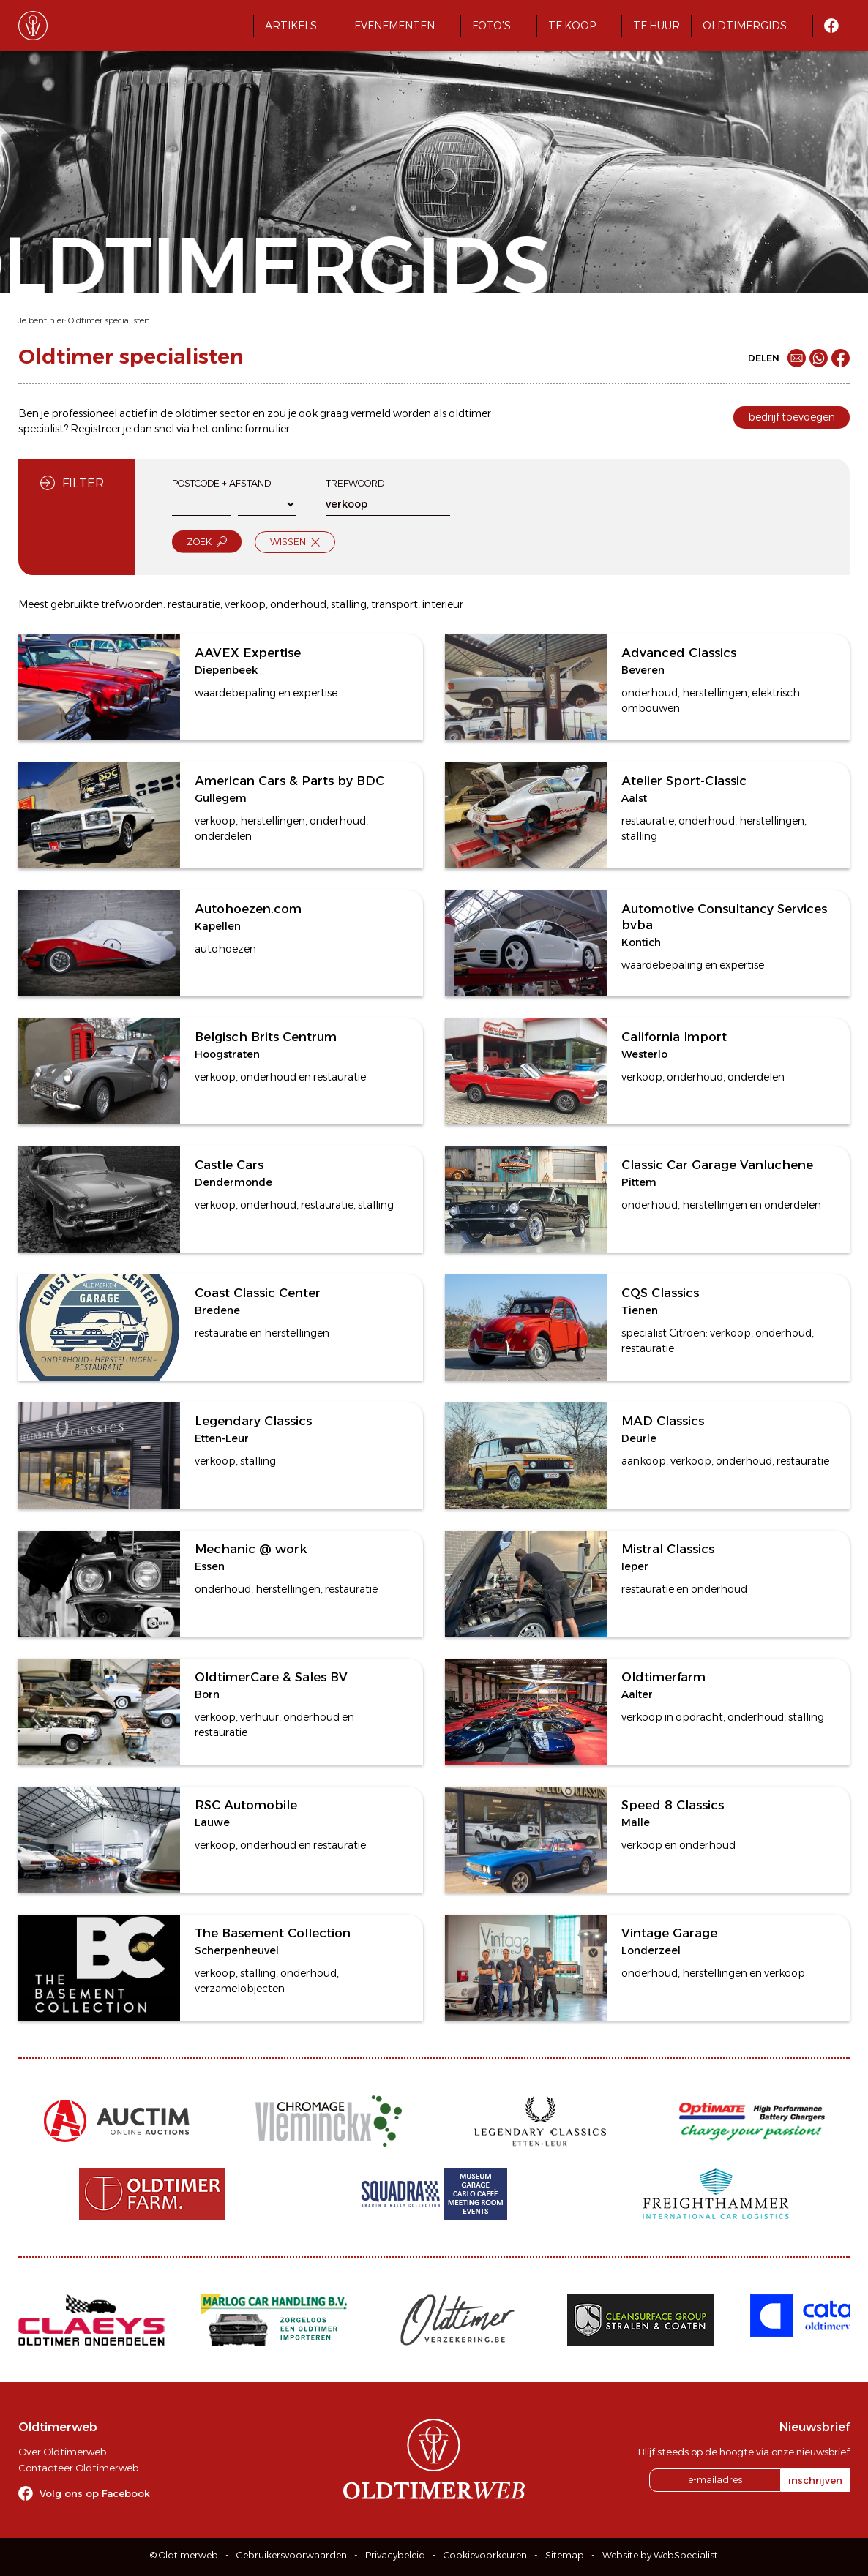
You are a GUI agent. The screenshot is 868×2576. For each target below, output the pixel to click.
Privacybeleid (395, 2555)
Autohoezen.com (248, 908)
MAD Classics (662, 1420)
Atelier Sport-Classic (684, 780)
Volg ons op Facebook (95, 2493)
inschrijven (815, 2480)
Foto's (491, 25)
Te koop (572, 25)
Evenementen (394, 25)
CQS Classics (660, 1292)
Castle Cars (229, 1164)
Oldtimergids (745, 25)
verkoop (245, 604)
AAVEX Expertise (248, 652)
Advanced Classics (678, 652)
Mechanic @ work (251, 1549)
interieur (442, 604)
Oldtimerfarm (663, 1677)
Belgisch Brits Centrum (266, 1036)
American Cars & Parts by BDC (289, 780)
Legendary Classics (253, 1420)
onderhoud (298, 604)
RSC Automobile (246, 1805)
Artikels (291, 25)
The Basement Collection (273, 1933)
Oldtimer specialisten (109, 320)
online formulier (251, 428)
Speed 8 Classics (672, 1805)
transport (394, 604)
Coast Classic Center (258, 1292)
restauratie (194, 604)
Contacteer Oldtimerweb (78, 2468)
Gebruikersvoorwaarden (291, 2555)
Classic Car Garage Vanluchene (717, 1164)
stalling (349, 604)
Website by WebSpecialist (660, 2555)
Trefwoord (355, 483)
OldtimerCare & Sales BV (271, 1677)
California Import (674, 1036)
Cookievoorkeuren (485, 2555)
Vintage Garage (669, 1933)
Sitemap (564, 2555)
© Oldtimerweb (184, 2555)
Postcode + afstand (221, 483)
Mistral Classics (667, 1549)
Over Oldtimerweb (62, 2451)
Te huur (656, 25)
